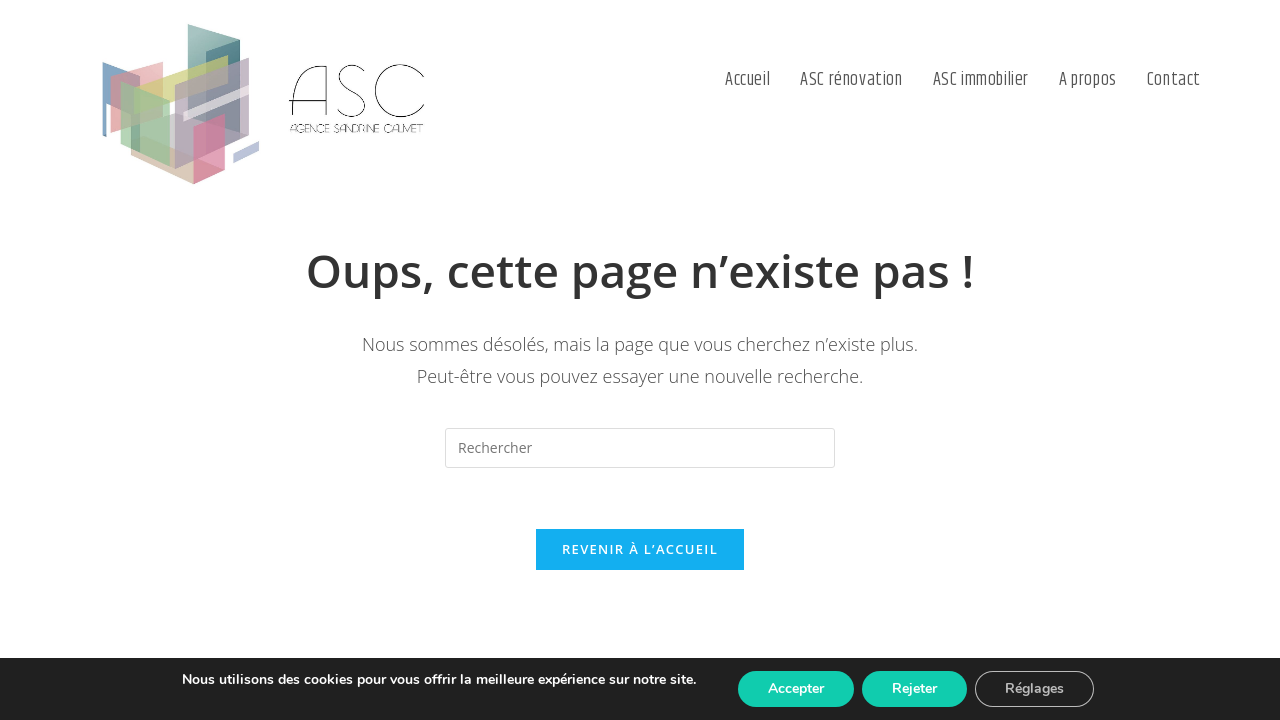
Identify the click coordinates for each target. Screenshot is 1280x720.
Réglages (1034, 688)
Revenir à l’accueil (640, 549)
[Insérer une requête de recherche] (640, 448)
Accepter (796, 688)
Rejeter (914, 688)
